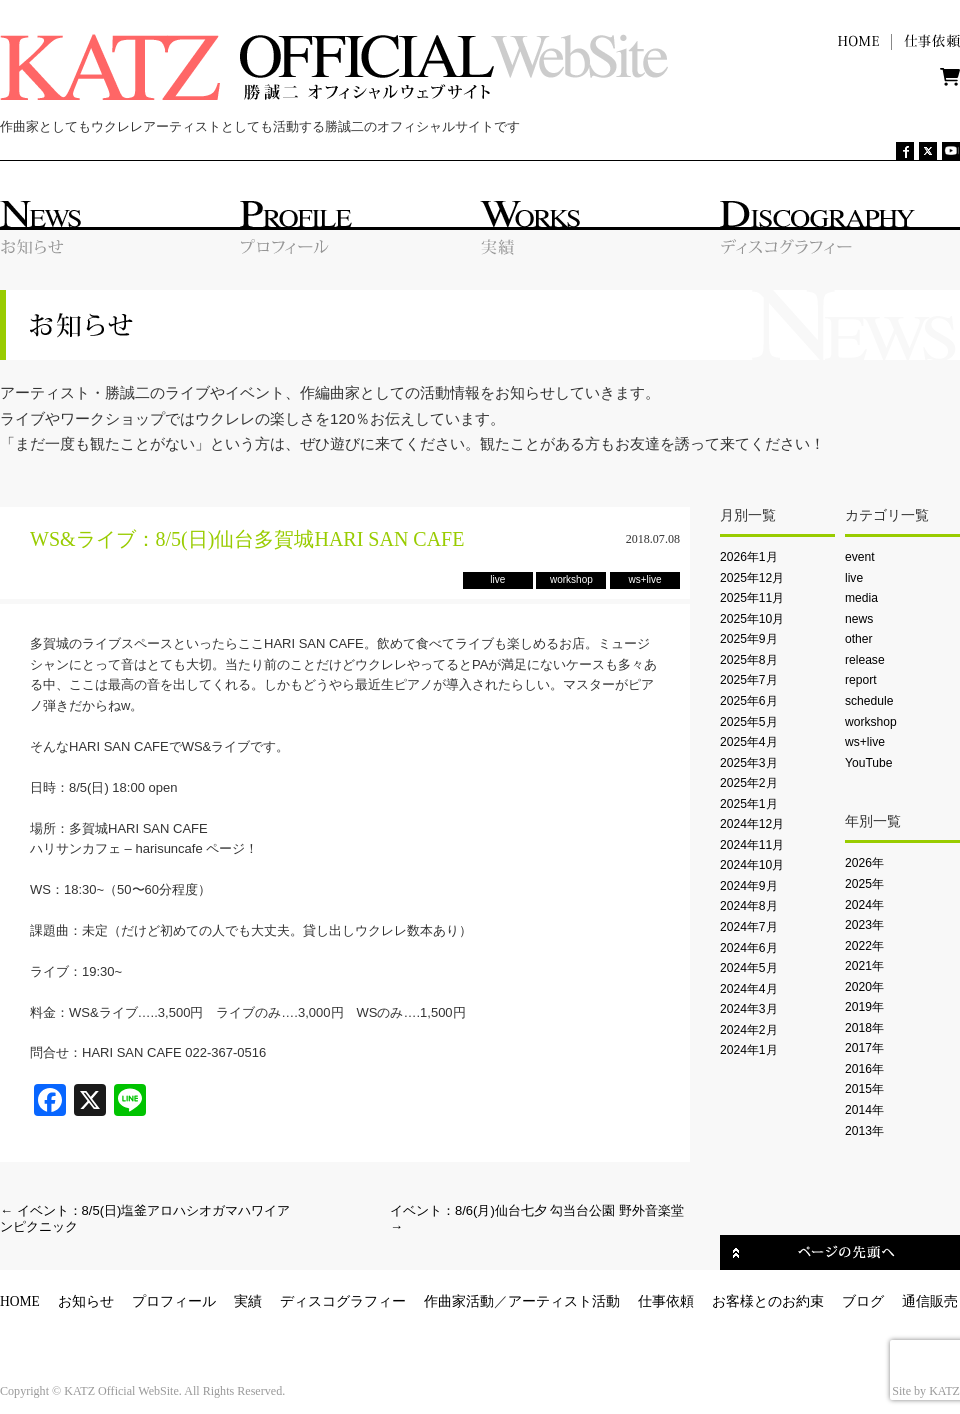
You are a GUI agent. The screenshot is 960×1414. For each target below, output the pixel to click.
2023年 (864, 925)
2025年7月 (749, 680)
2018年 (864, 1028)
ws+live (865, 742)
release (865, 660)
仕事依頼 (666, 1301)
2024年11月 (752, 845)
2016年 (864, 1069)
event (860, 557)
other (859, 639)
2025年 (864, 884)
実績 (248, 1301)
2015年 (864, 1089)
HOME (20, 1301)
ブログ (863, 1301)
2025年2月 (749, 783)
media (861, 598)
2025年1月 (749, 804)
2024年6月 (749, 948)
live (854, 578)
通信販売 (930, 1301)
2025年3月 (749, 763)
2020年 (864, 987)
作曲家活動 (459, 1301)
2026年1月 (749, 557)
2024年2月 (749, 1030)
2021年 (864, 966)
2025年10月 (752, 619)
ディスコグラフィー (343, 1301)
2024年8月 (749, 906)
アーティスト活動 (564, 1301)
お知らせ (86, 1301)
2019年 (864, 1007)
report (861, 680)
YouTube (868, 763)
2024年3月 (749, 1009)
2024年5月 (749, 968)
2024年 (864, 905)
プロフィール (174, 1301)
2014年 (864, 1110)
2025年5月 (749, 722)
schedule (869, 701)
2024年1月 (749, 1050)
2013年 (864, 1131)
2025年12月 (752, 578)
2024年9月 (749, 886)
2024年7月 (749, 927)
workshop (871, 722)
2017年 (864, 1048)
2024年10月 (752, 865)
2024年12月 (752, 824)
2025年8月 (749, 660)
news (859, 619)
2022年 (864, 946)
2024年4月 (749, 989)
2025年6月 (749, 701)
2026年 (864, 863)
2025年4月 (749, 742)
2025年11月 (752, 598)
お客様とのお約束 (768, 1301)
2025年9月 (749, 639)
